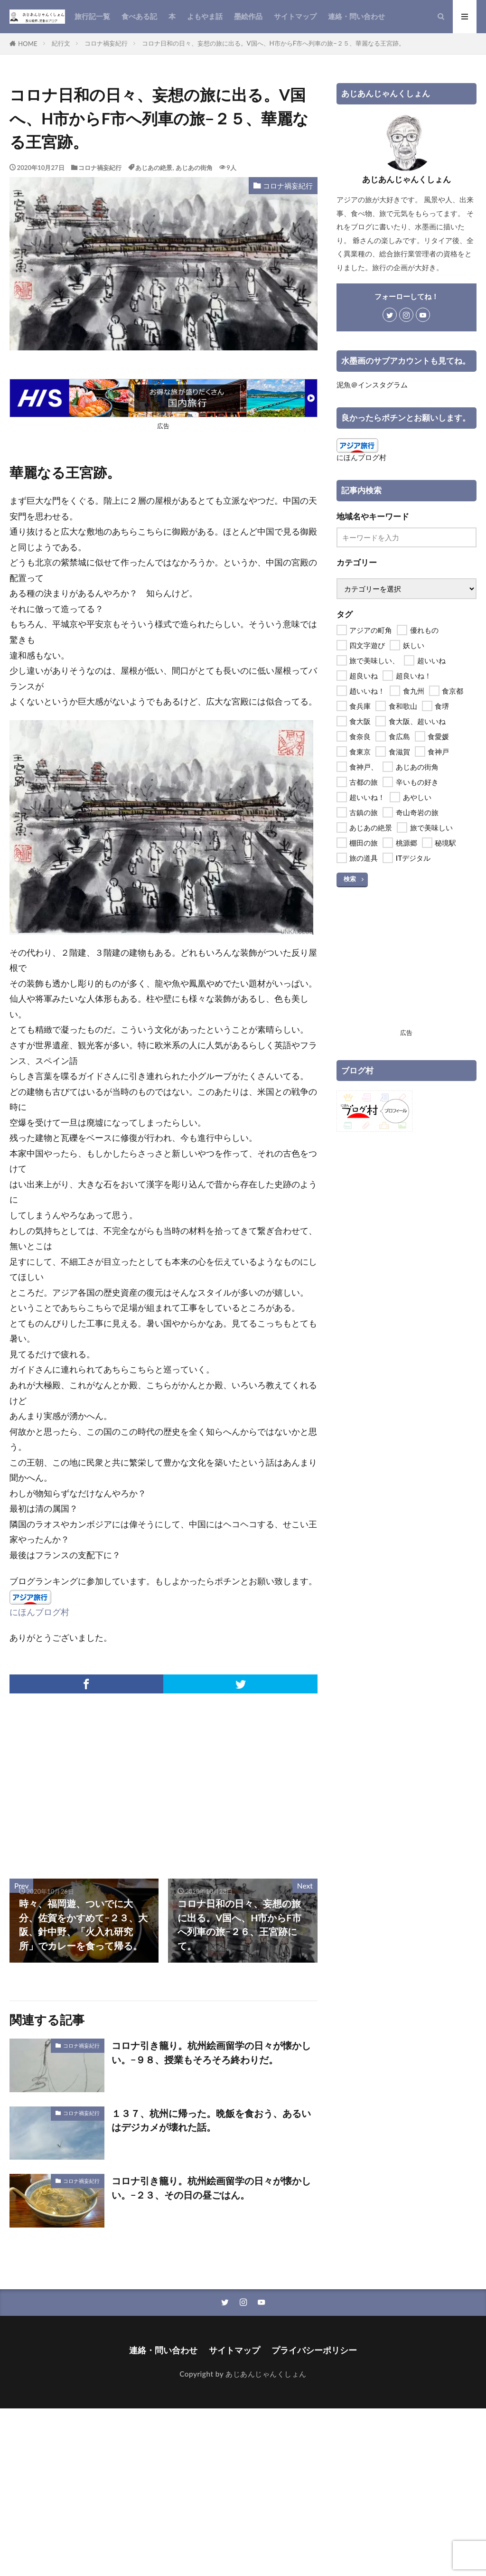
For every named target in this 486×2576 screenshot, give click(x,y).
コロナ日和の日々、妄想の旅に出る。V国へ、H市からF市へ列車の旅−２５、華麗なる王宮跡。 (273, 43)
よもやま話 (205, 16)
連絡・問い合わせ (356, 16)
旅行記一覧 (92, 16)
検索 (350, 879)
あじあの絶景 (153, 167)
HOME (27, 43)
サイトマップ (295, 16)
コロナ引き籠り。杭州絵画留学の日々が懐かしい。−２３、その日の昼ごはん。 (211, 2187)
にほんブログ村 (39, 1612)
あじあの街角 (194, 167)
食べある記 (139, 16)
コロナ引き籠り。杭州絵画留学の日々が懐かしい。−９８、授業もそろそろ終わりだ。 (211, 2052)
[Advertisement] (85, 1781)
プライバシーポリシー (314, 2350)
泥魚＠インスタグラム (372, 384)
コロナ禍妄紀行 (106, 43)
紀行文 (61, 43)
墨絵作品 (248, 16)
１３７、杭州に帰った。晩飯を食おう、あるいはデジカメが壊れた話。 (211, 2120)
